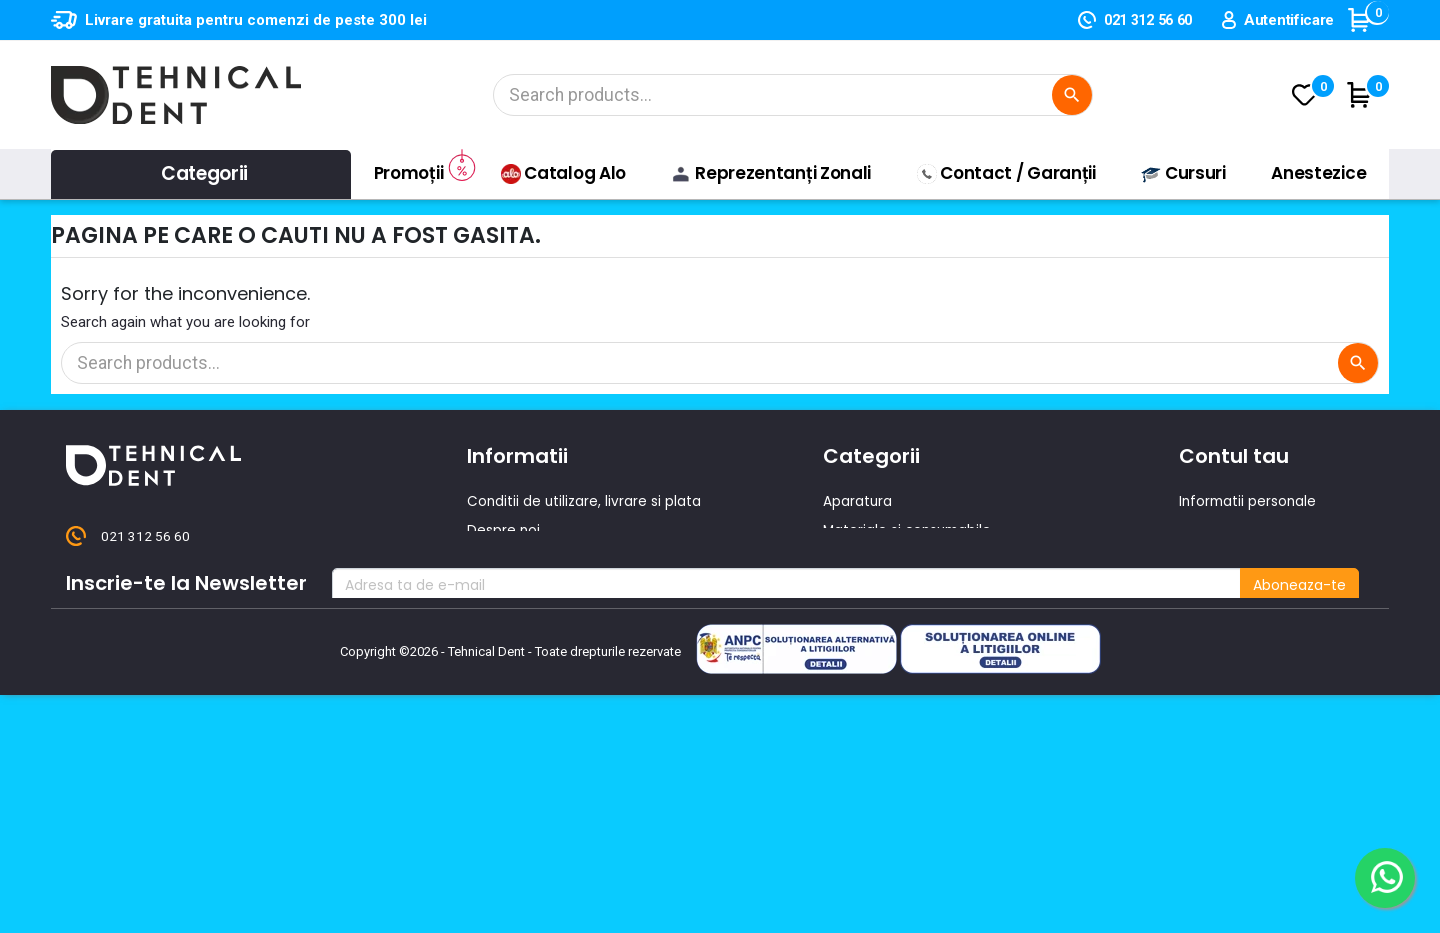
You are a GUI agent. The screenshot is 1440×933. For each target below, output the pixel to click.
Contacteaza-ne (526, 559)
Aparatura (858, 501)
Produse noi (863, 617)
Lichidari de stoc (879, 646)
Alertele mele (1225, 646)
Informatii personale (1249, 501)
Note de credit (1229, 559)
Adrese (1203, 588)
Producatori (507, 646)
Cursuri (491, 617)
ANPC (485, 675)
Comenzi (1210, 530)
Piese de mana (875, 588)
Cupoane (1211, 617)
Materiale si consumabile (910, 530)
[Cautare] (790, 95)
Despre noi (504, 530)
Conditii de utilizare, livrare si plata (585, 501)
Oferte (490, 588)
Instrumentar (869, 559)
